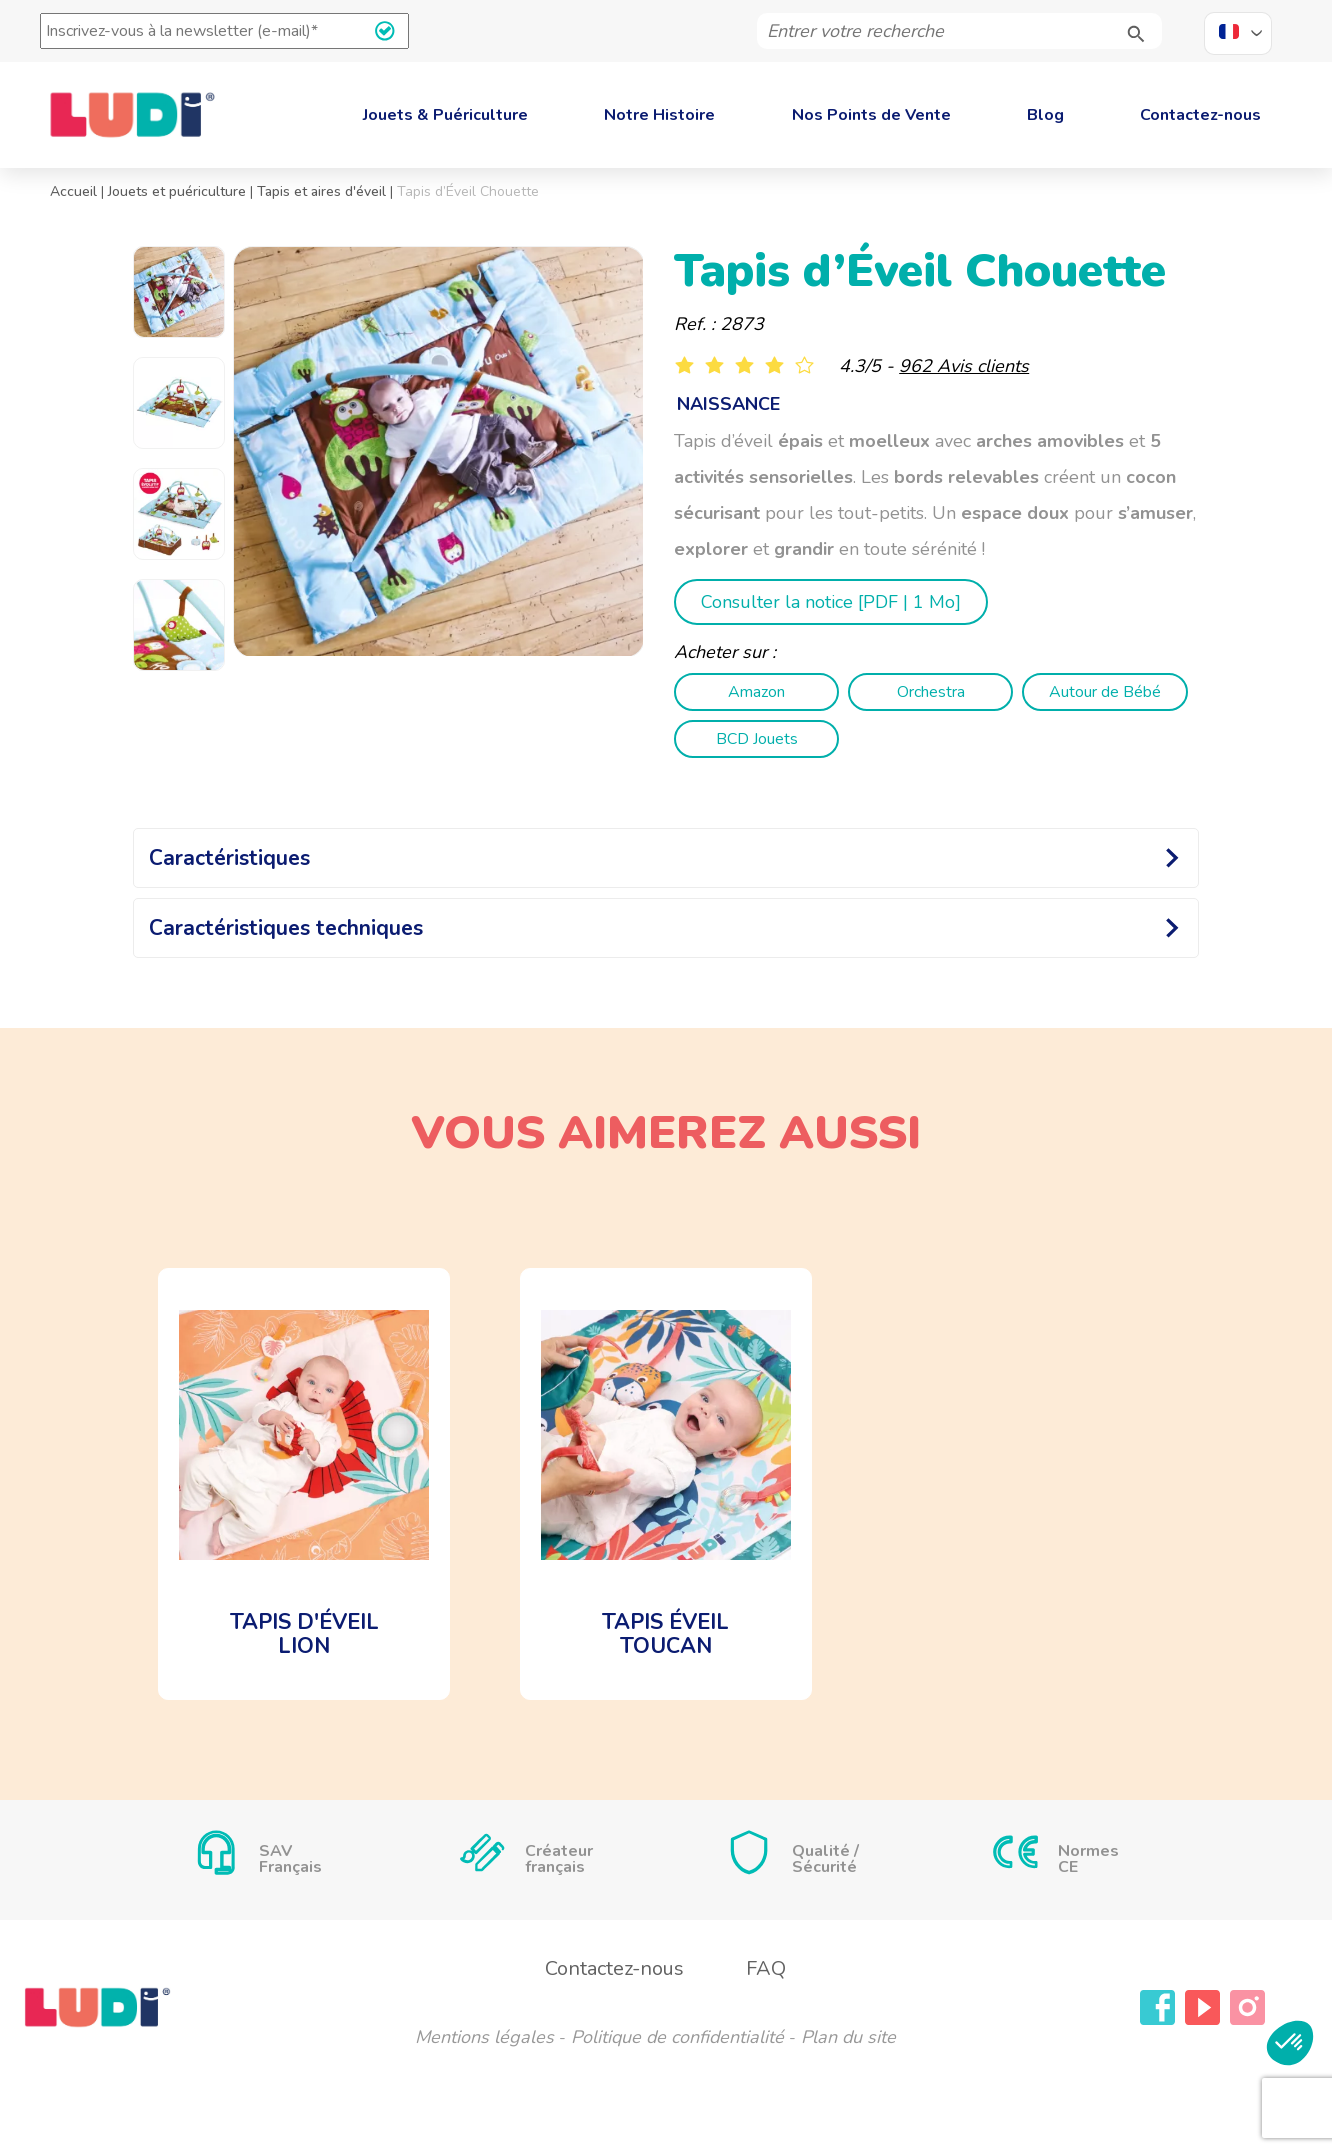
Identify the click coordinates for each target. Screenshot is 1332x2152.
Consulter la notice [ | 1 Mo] (831, 602)
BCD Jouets (757, 739)
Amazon (756, 692)
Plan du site (848, 2037)
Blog (1045, 115)
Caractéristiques (229, 858)
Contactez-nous (1200, 115)
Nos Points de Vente (871, 115)
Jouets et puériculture (177, 191)
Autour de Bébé (1105, 692)
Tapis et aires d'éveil (321, 191)
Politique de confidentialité (677, 2037)
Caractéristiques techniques (286, 928)
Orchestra (931, 692)
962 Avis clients (964, 366)
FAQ (766, 1968)
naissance (728, 404)
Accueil (73, 191)
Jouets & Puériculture (445, 115)
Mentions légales (484, 2037)
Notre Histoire (659, 115)
